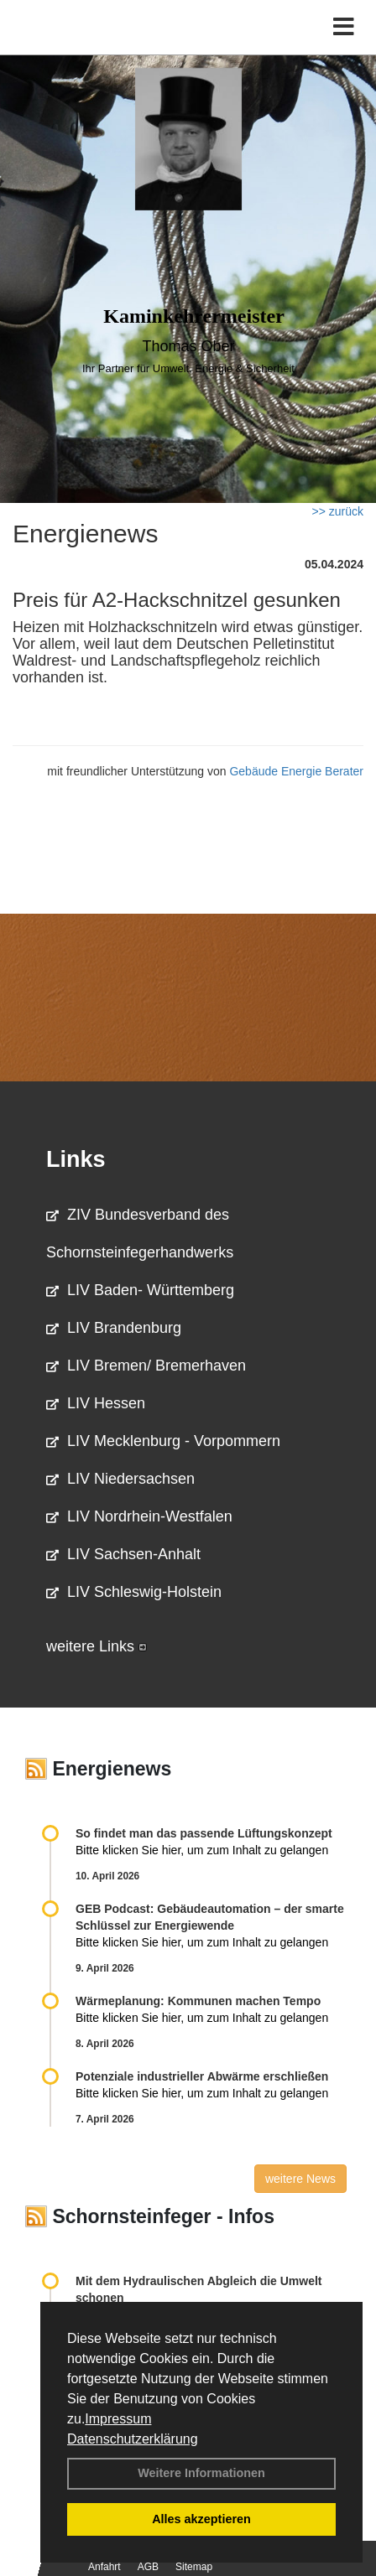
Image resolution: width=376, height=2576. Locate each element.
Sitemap (193, 2567)
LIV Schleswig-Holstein (134, 1591)
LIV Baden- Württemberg (140, 1290)
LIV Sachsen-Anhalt (123, 1554)
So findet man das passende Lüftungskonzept (204, 1833)
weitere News (300, 2178)
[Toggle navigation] (343, 27)
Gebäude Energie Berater (296, 771)
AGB (148, 2567)
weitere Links (96, 1646)
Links (76, 1159)
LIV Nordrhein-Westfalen (139, 1516)
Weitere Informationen (201, 2473)
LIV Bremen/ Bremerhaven (146, 1365)
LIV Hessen (95, 1403)
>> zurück (337, 511)
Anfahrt (104, 2567)
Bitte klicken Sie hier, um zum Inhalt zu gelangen (202, 1850)
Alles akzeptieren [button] (201, 2519)
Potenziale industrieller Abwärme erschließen (202, 2076)
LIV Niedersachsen (120, 1478)
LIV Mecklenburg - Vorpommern (163, 1441)
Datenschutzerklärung (132, 2439)
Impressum (118, 2419)
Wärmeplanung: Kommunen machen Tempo (198, 2001)
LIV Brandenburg (113, 1327)
